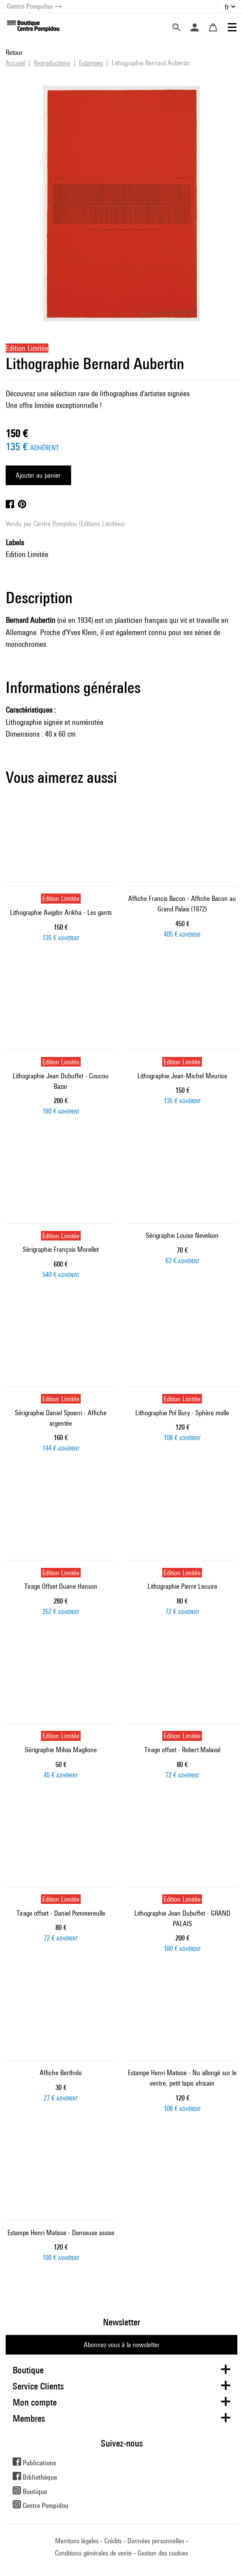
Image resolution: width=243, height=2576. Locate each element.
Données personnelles (155, 2541)
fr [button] (227, 6)
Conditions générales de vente (93, 2553)
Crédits (113, 2541)
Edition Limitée (27, 554)
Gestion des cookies (162, 2553)
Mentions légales (77, 2541)
